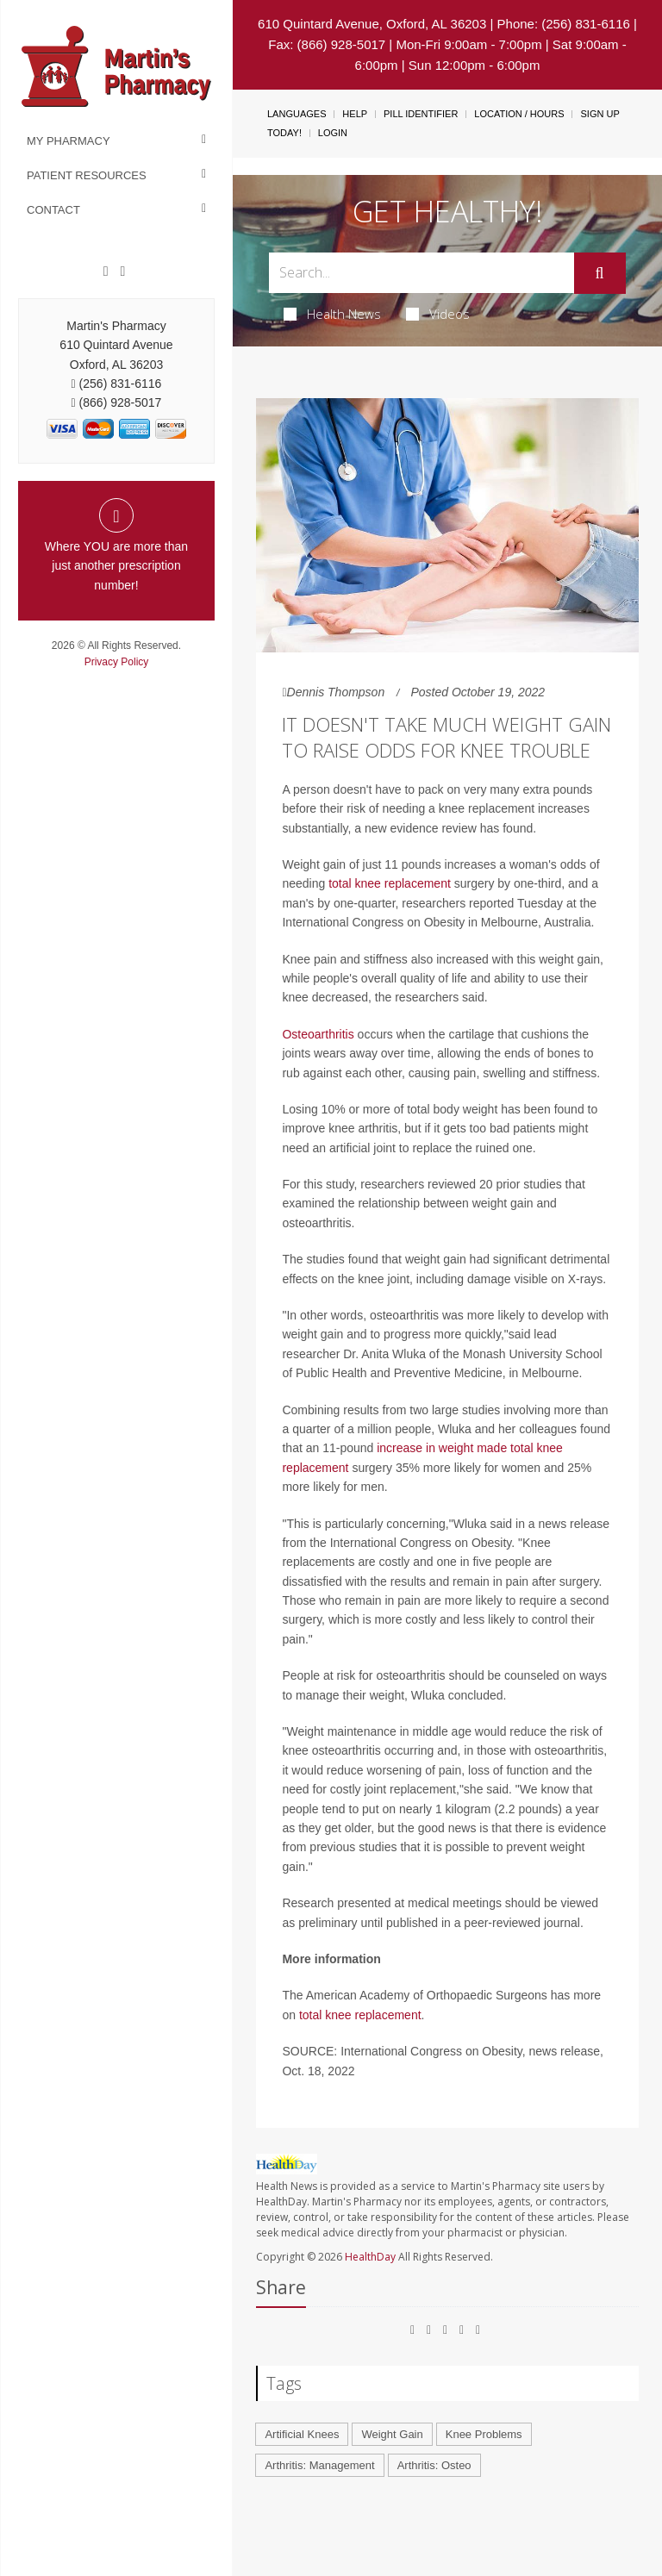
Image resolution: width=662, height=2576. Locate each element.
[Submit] (600, 273)
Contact (53, 209)
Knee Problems (484, 2434)
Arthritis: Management (319, 2465)
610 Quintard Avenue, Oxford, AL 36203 (372, 23)
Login (332, 133)
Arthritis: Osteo (434, 2465)
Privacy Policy (116, 662)
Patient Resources (87, 175)
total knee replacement (389, 883)
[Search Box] (421, 273)
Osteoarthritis (317, 1034)
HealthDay (370, 2256)
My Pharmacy (68, 140)
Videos (438, 313)
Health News (332, 313)
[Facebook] (106, 271)
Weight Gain (391, 2434)
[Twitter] (122, 271)
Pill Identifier (421, 114)
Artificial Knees (302, 2434)
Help (354, 114)
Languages (296, 114)
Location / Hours (519, 114)
